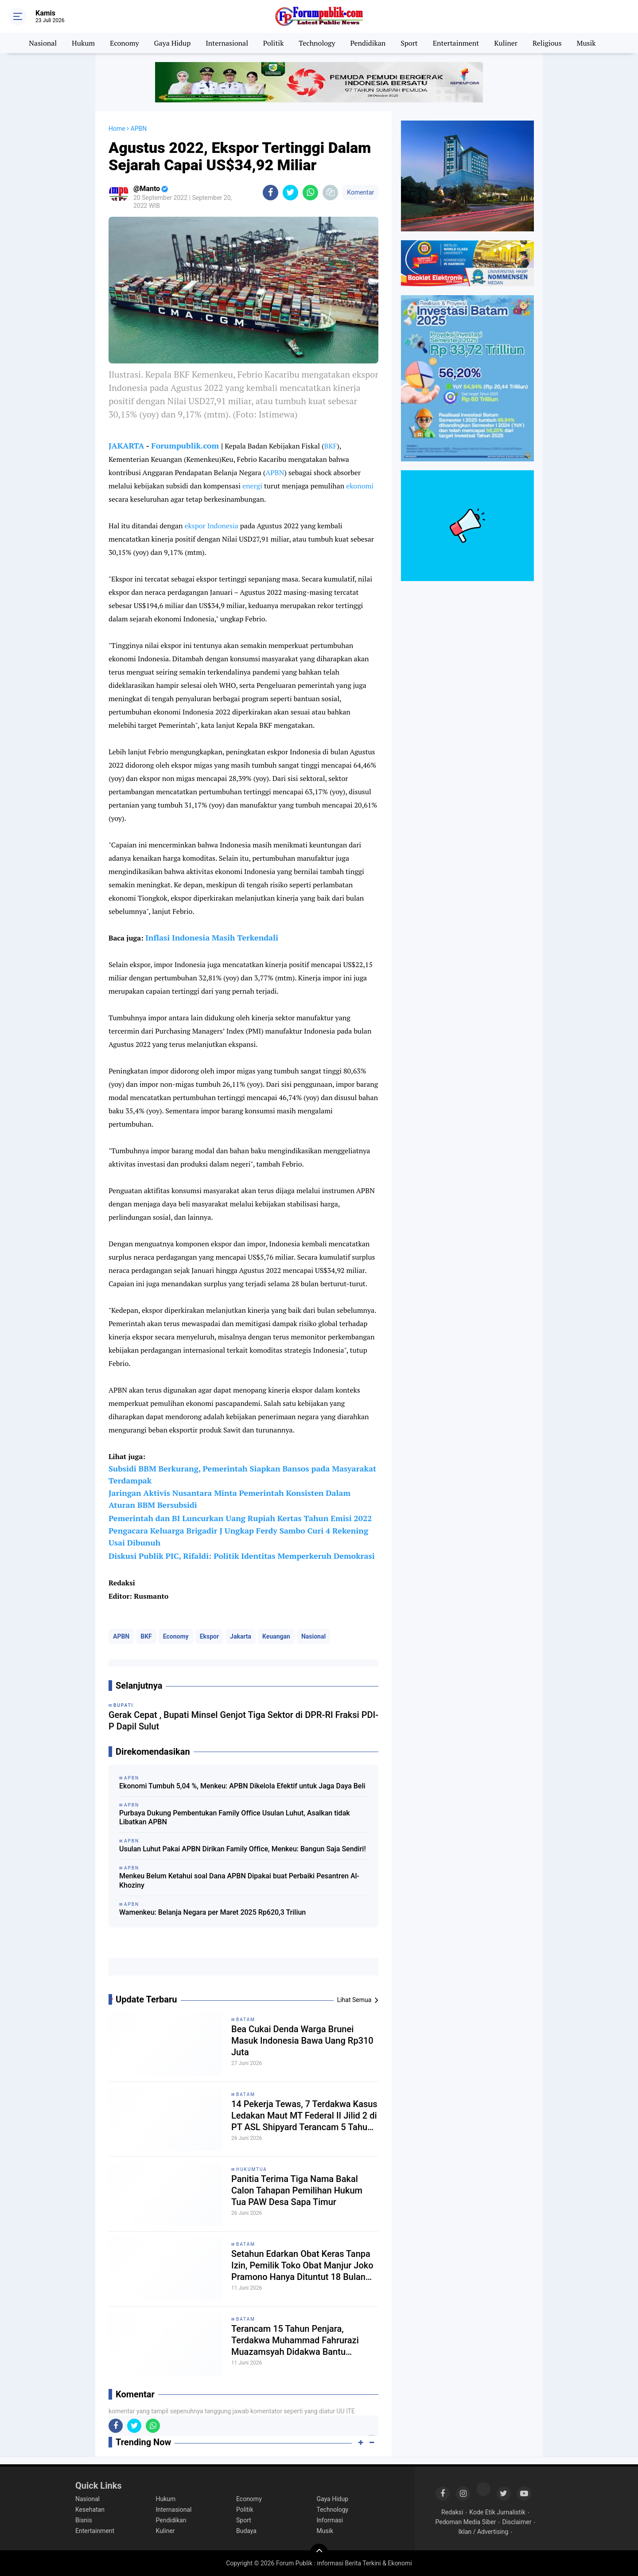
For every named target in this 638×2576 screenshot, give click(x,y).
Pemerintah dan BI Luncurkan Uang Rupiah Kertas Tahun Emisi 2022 (240, 1518)
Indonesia (222, 526)
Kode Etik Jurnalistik (497, 2512)
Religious (547, 43)
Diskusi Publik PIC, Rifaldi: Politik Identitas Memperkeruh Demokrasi (242, 1555)
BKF (330, 446)
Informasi (330, 2520)
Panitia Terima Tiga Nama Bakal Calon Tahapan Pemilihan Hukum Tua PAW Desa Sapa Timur (296, 2190)
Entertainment (456, 43)
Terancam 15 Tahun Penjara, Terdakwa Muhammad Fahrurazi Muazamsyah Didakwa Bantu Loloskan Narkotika (295, 2340)
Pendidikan (368, 43)
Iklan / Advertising (484, 2531)
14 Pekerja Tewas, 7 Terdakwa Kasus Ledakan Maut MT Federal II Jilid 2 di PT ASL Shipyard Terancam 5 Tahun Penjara (304, 2116)
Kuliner (505, 43)
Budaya (246, 2530)
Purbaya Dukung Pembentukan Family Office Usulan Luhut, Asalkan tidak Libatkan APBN (234, 1818)
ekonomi (359, 486)
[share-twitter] (290, 192)
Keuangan (276, 1636)
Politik (273, 43)
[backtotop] (319, 2552)
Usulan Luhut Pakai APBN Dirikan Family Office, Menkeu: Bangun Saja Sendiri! (242, 1849)
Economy (124, 43)
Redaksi (452, 2512)
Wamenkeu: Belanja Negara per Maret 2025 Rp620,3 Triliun (212, 1912)
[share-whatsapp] (310, 192)
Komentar (360, 192)
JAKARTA (126, 445)
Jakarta (240, 1636)
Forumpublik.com (185, 445)
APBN (274, 472)
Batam (245, 2019)
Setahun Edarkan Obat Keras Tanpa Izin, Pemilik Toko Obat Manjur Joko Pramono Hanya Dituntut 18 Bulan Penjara (302, 2265)
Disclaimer (516, 2521)
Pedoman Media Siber (466, 2521)
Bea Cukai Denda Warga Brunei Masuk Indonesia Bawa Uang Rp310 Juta (302, 2040)
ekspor (194, 526)
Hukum (83, 43)
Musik (586, 43)
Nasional (43, 43)
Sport (409, 43)
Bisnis (83, 2520)
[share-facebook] (270, 192)
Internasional (227, 43)
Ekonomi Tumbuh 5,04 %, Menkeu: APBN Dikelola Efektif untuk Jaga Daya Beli (242, 1786)
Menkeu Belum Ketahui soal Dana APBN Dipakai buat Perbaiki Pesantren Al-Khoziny (239, 1880)
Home (117, 128)
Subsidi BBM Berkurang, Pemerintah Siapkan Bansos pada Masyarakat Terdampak (242, 1474)
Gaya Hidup (172, 43)
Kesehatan (90, 2509)
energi (252, 486)
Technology (317, 43)
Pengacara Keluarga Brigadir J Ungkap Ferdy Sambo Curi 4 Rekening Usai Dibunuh (238, 1536)
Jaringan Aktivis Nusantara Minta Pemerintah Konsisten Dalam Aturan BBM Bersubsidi (229, 1498)
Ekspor (209, 1636)
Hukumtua (251, 2169)
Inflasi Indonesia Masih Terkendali (211, 937)
